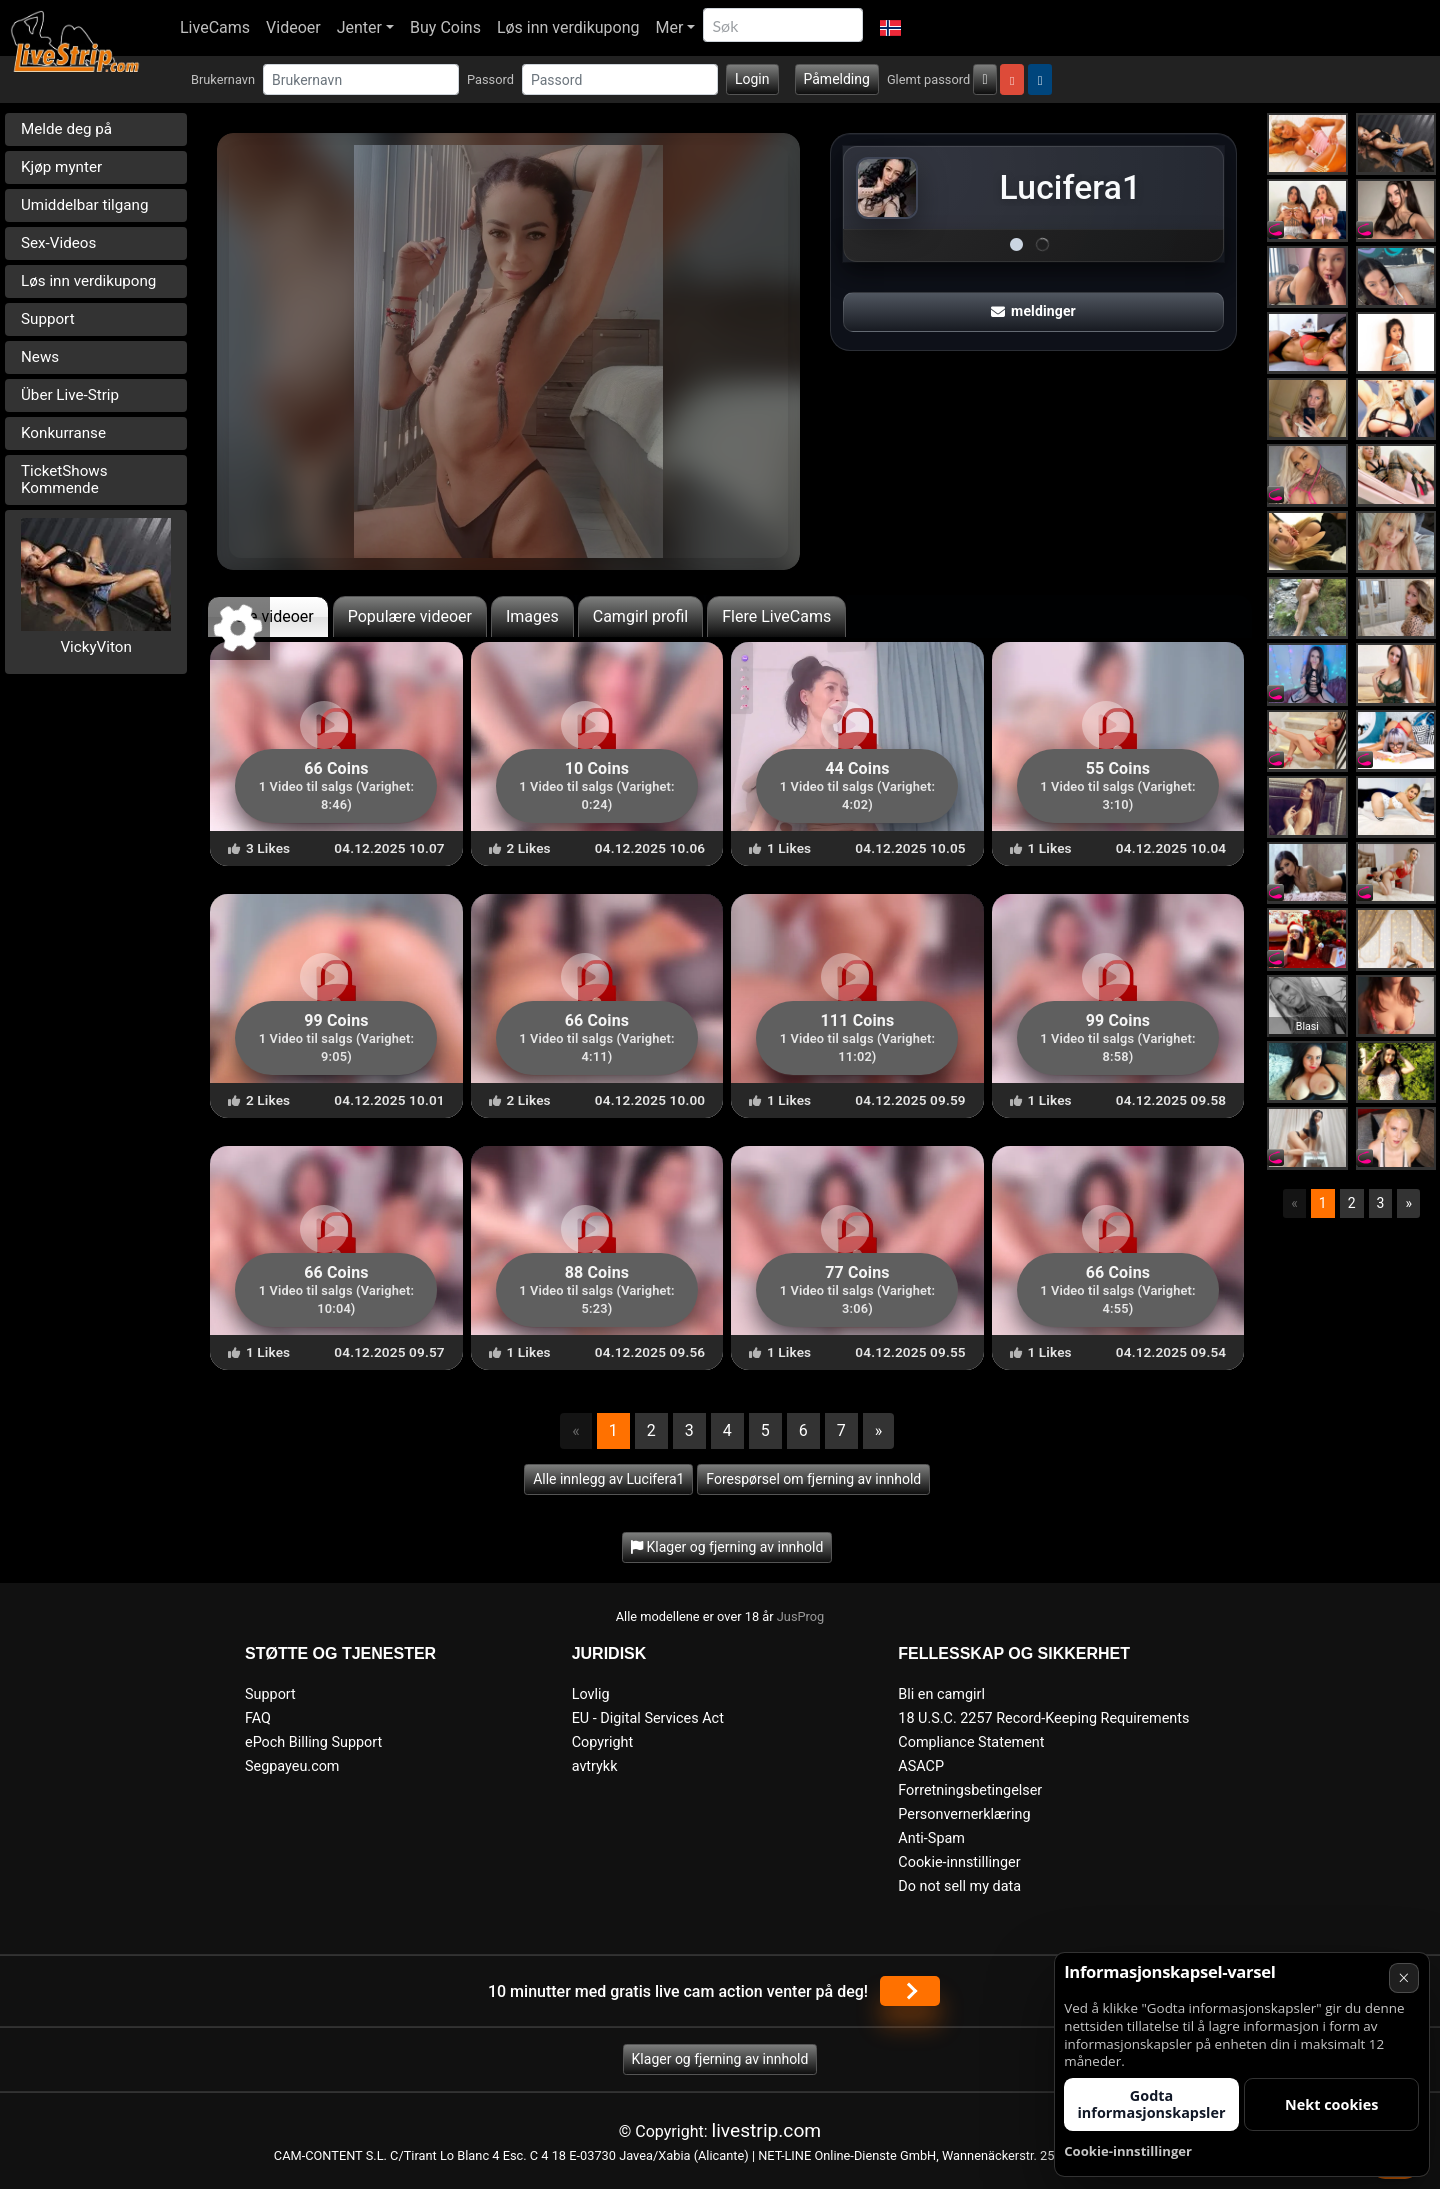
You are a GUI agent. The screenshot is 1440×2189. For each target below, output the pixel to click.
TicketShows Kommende (64, 479)
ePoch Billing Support (313, 1742)
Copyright (602, 1742)
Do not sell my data (959, 1886)
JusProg (801, 1616)
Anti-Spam (931, 1838)
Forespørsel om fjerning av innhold (813, 1479)
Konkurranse (63, 433)
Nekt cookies (1331, 2104)
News (40, 357)
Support (48, 319)
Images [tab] (532, 616)
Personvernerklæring (964, 1814)
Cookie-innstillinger (959, 1862)
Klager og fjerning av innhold (720, 2059)
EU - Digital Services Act (648, 1718)
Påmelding (837, 79)
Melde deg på (66, 129)
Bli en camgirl (941, 1694)
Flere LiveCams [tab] (776, 616)
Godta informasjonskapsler (1151, 2104)
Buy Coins (445, 27)
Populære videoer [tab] (410, 616)
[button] (889, 28)
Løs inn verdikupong (568, 27)
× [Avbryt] (1403, 1977)
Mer (670, 27)
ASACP (921, 1766)
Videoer (293, 27)
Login (752, 79)
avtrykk (595, 1766)
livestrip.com (767, 2130)
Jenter (359, 27)
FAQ (258, 1718)
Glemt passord (928, 79)
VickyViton (95, 647)
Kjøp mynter (61, 167)
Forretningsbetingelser (970, 1790)
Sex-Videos (58, 243)
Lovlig (591, 1694)
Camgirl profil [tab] (640, 616)
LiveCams (215, 27)
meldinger (1033, 311)
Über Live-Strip (70, 395)
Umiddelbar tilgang (85, 205)
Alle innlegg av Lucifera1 (608, 1479)
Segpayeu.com (292, 1766)
